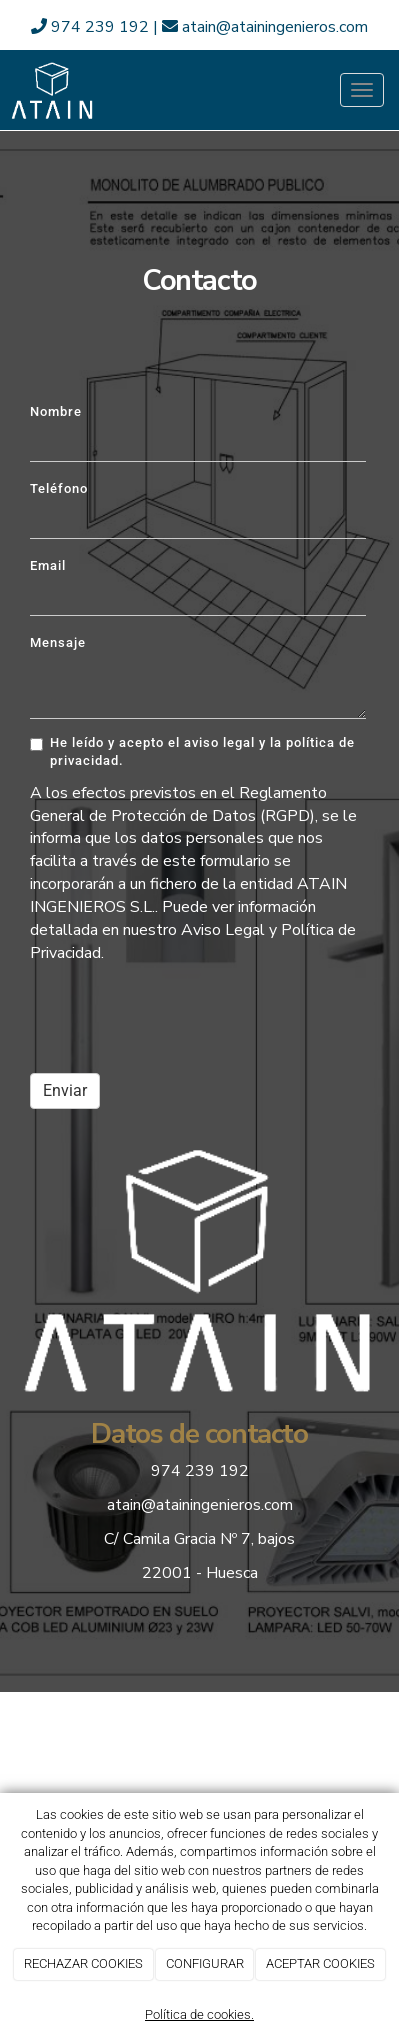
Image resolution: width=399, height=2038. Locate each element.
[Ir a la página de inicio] (52, 90)
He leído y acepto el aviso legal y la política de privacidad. (192, 751)
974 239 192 (92, 27)
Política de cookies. (199, 2014)
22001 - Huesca (200, 1573)
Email (48, 565)
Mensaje (58, 642)
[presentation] (182, 1019)
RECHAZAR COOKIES (83, 1963)
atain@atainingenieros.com (265, 27)
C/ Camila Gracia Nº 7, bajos (199, 1539)
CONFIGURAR (205, 1963)
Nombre (56, 411)
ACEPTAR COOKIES (320, 1963)
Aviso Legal (223, 930)
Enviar (65, 1090)
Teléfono (59, 488)
